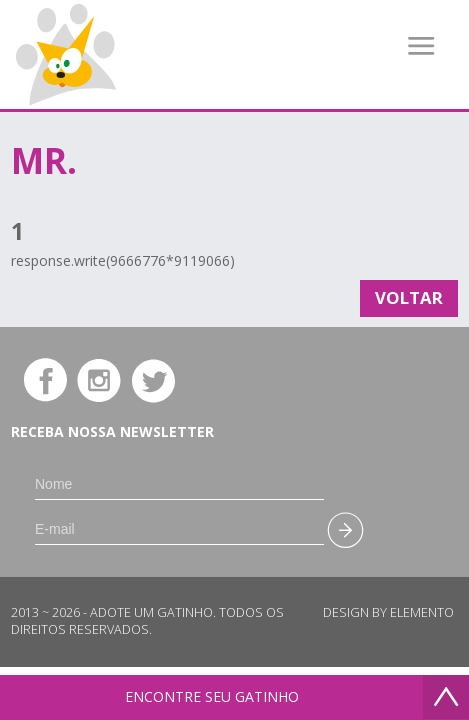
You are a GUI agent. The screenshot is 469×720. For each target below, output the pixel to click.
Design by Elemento (388, 612)
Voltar (409, 297)
